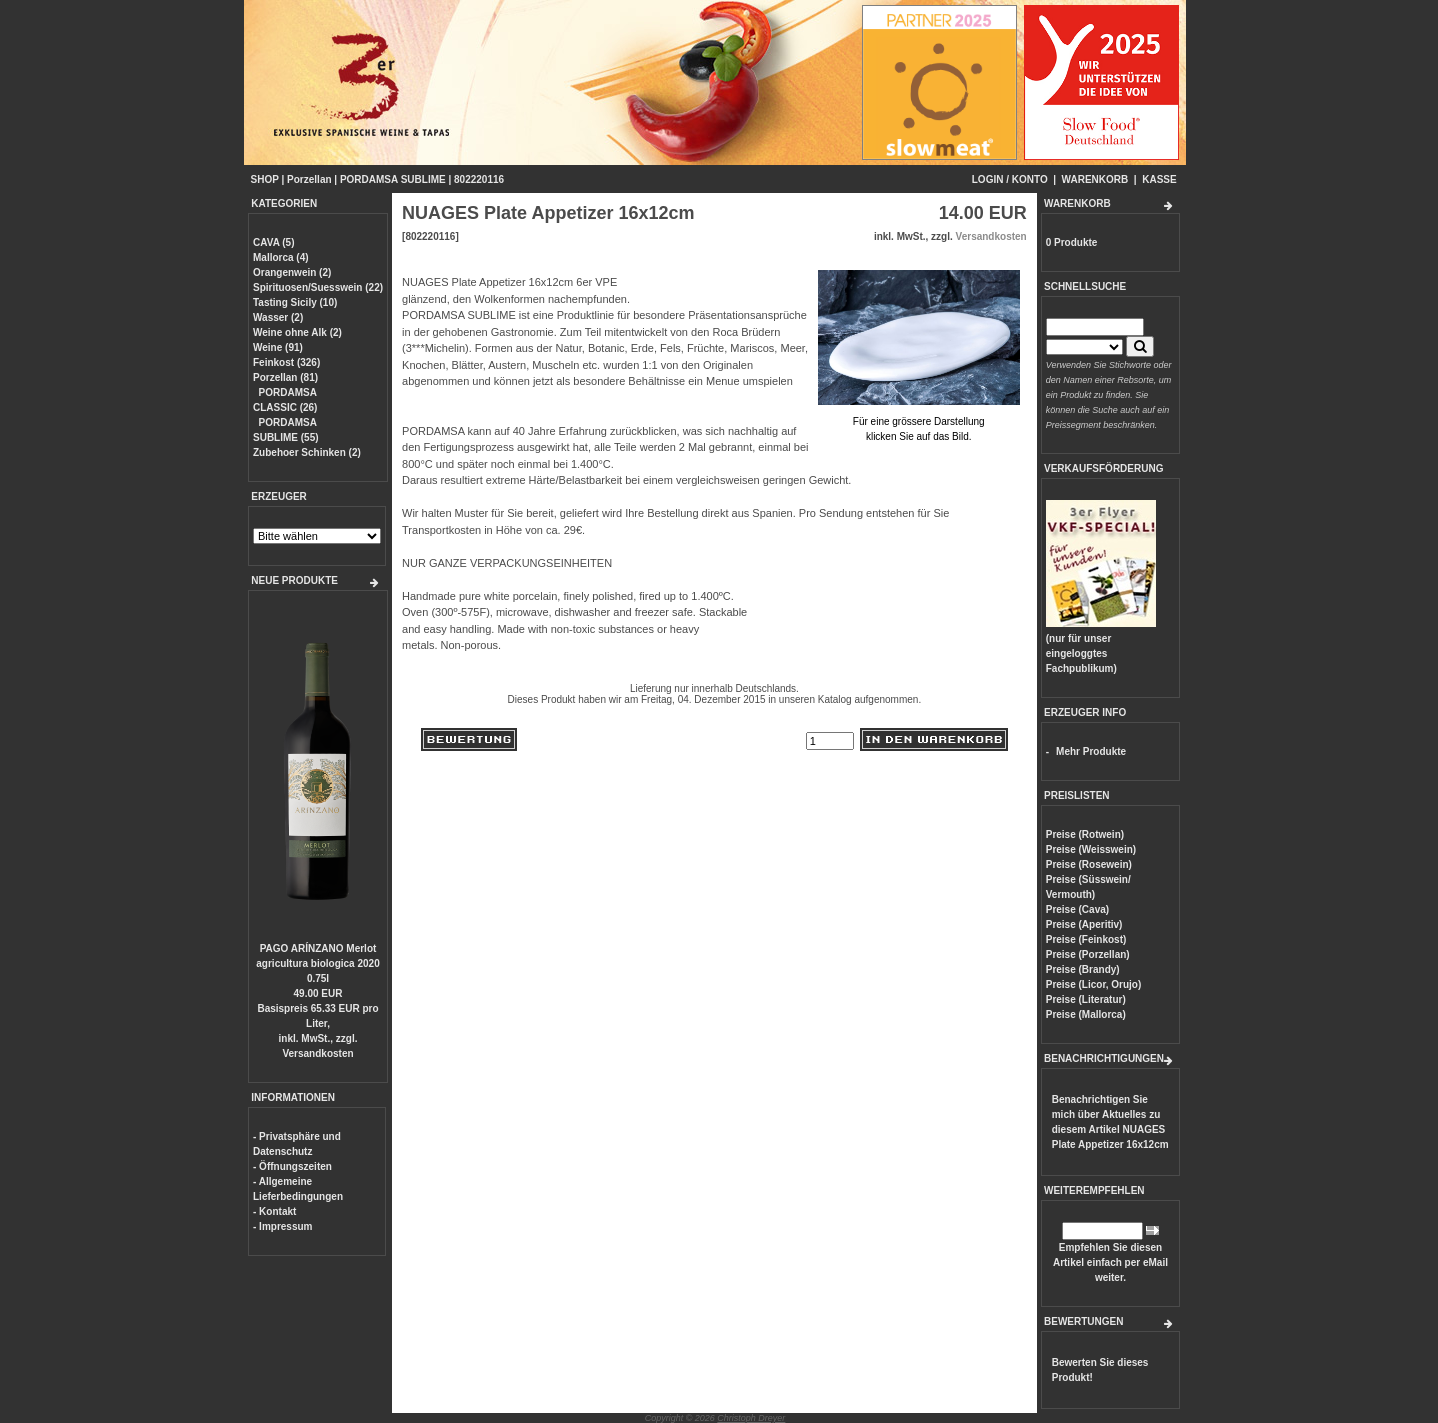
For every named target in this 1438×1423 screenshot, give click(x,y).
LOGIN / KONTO (1010, 179)
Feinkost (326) (286, 362)
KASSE (1159, 179)
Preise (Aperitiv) (1084, 924)
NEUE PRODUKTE (294, 580)
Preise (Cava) (1077, 909)
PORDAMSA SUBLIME (393, 179)
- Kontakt (274, 1211)
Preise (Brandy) (1083, 969)
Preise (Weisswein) (1091, 849)
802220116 (479, 179)
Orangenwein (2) (292, 272)
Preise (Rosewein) (1089, 864)
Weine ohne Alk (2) (297, 332)
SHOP (265, 179)
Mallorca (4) (281, 257)
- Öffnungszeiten (292, 1166)
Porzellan (309, 179)
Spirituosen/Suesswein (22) (318, 287)
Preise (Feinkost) (1086, 939)
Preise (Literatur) (1086, 999)
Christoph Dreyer (751, 1418)
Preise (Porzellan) (1088, 954)
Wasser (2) (278, 317)
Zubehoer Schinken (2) (307, 452)
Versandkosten (317, 1053)
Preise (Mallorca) (1086, 1014)
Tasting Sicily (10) (295, 302)
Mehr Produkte (1091, 751)
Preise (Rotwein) (1085, 834)
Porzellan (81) (285, 377)
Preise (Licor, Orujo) (1094, 984)
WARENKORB (1095, 179)
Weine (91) (278, 347)
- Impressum (282, 1226)
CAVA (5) (273, 242)
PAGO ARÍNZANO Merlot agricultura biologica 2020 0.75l (317, 963)
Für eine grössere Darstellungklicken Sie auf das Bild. (919, 421)
